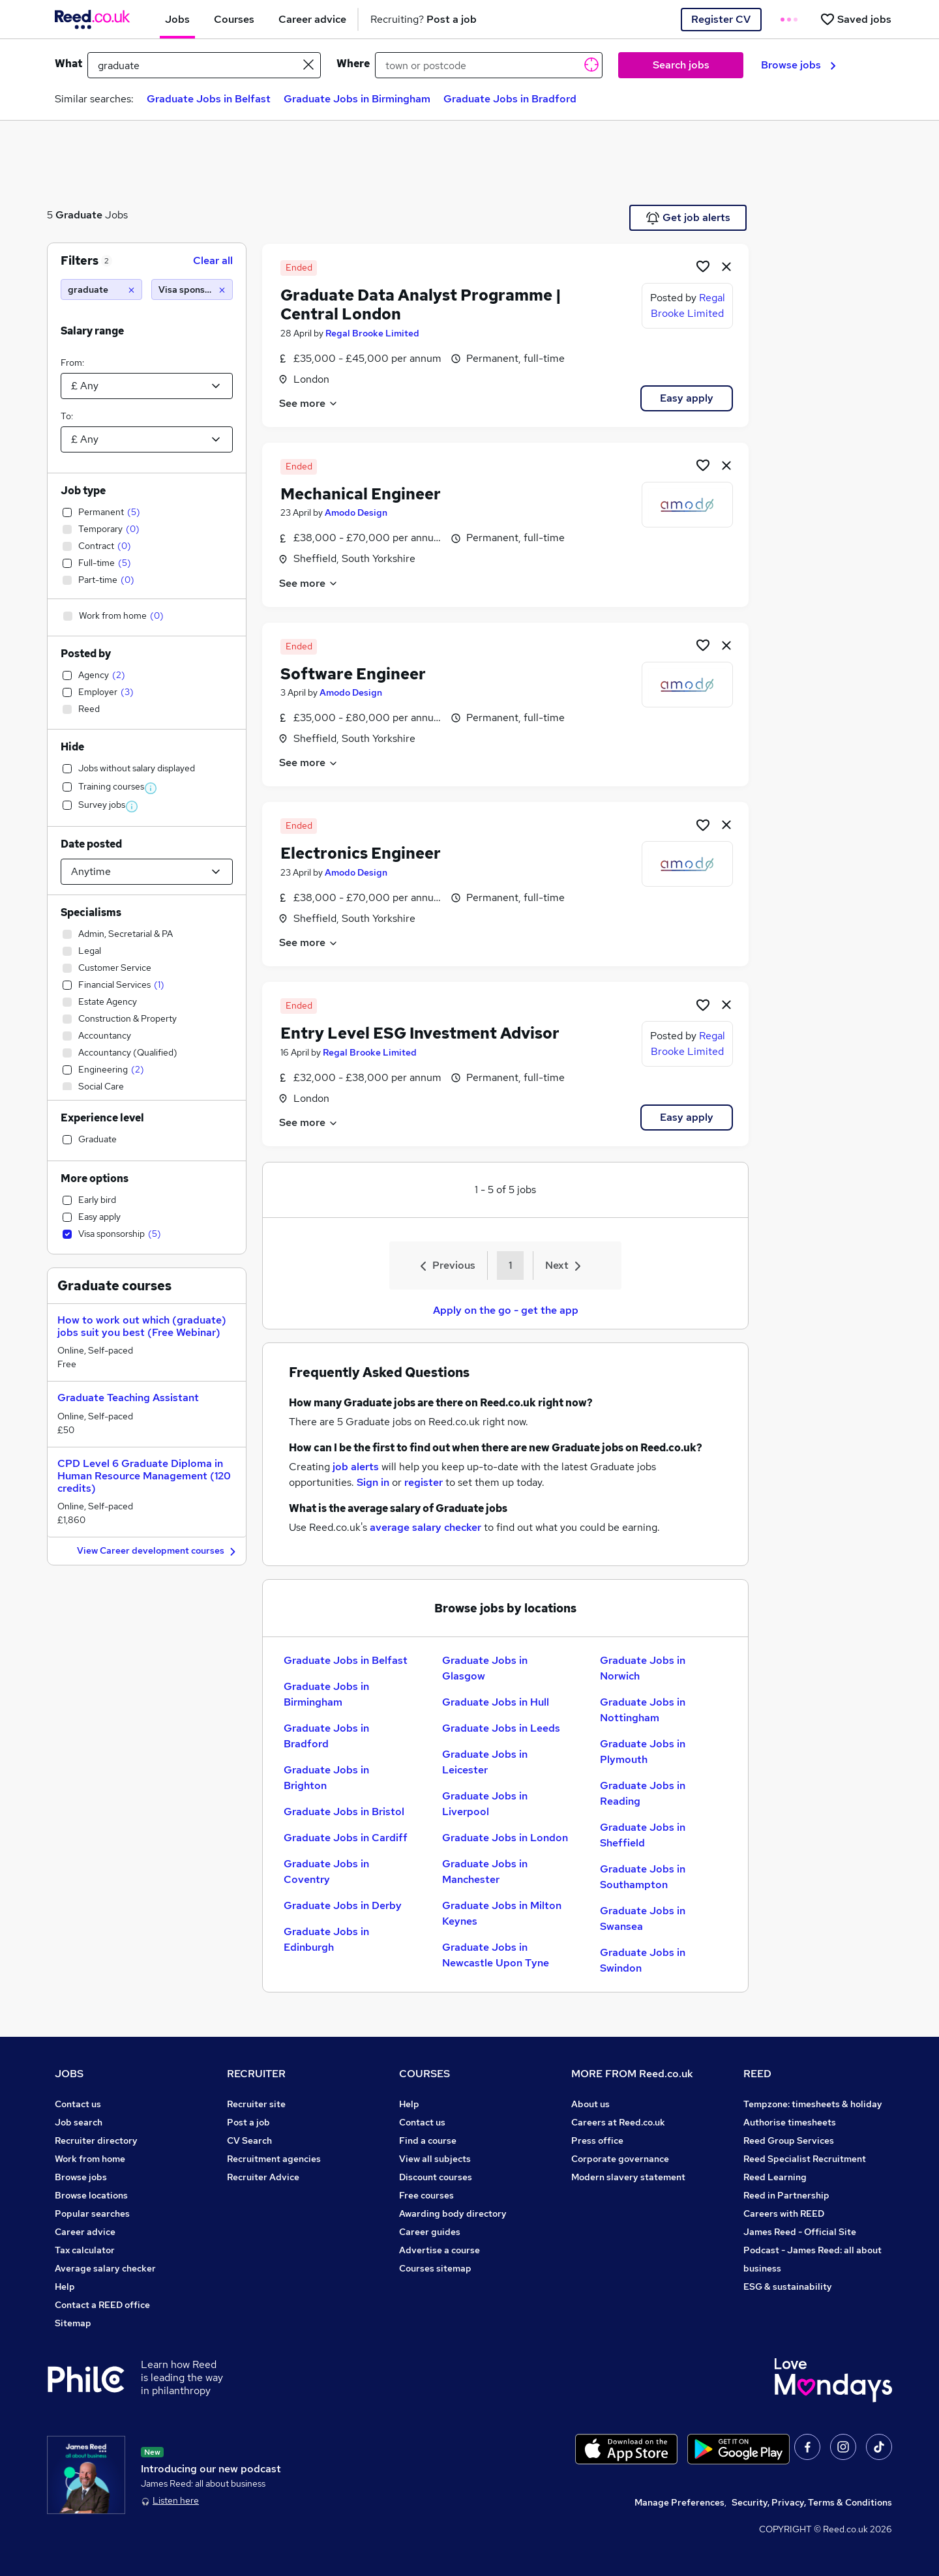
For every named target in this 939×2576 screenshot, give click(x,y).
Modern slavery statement (628, 2177)
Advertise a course (439, 2250)
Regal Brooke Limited (372, 333)
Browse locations (91, 2195)
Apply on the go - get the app (505, 1310)
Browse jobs (798, 65)
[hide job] (726, 266)
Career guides (429, 2232)
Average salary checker (105, 2268)
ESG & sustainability (787, 2286)
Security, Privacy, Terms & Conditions (812, 2502)
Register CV (721, 19)
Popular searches (92, 2213)
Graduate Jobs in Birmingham (357, 99)
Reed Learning (775, 2177)
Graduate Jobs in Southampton (642, 1876)
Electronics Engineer (360, 853)
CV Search (249, 2140)
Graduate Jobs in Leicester (485, 1762)
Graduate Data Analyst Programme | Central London (420, 304)
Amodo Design (356, 512)
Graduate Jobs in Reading (642, 1793)
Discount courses (435, 2177)
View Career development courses (158, 1551)
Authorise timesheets (789, 2122)
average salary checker (425, 1527)
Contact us (78, 2104)
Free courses (426, 2195)
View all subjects (435, 2159)
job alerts (356, 1466)
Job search (78, 2122)
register (423, 1482)
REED (757, 2073)
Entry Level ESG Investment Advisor (419, 1033)
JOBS (69, 2073)
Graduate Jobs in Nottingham (642, 1710)
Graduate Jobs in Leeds (501, 1728)
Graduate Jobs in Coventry (326, 1871)
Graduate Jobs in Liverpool (485, 1803)
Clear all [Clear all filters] (213, 260)
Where (353, 63)
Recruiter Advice (263, 2177)
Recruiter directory (96, 2140)
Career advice (85, 2232)
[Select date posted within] (147, 872)
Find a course (427, 2140)
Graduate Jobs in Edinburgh (326, 1939)
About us (590, 2104)
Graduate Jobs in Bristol (344, 1811)
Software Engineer (353, 674)
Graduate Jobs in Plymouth (642, 1751)
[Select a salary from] (147, 386)
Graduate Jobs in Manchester (485, 1871)
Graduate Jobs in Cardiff (346, 1837)
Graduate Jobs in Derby (343, 1905)
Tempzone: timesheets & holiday (812, 2104)
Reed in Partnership (786, 2195)
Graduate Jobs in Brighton (326, 1777)
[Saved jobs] (855, 19)
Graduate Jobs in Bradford (509, 99)
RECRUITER (256, 2073)
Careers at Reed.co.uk (618, 2122)
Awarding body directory (453, 2213)
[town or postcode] (489, 65)
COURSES (424, 2073)
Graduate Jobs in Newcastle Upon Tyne (495, 1955)
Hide (72, 747)
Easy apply (686, 398)
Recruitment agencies (274, 2159)
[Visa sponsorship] (192, 289)
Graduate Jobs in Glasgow (485, 1668)
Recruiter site (256, 2104)
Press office (597, 2140)
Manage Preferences (679, 2502)
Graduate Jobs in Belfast (209, 99)
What (68, 63)
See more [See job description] (308, 403)
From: (72, 362)
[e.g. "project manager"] (204, 65)
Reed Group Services (788, 2140)
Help (65, 2286)
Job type (83, 490)
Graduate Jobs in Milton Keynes (501, 1913)
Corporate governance (620, 2159)
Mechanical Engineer (360, 494)
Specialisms (91, 912)
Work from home (90, 2159)
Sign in (373, 1482)
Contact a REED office (102, 2305)
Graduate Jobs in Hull (495, 1702)
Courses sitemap (435, 2268)
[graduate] (101, 289)
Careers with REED (783, 2213)
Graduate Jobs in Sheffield (642, 1835)
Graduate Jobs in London (505, 1837)
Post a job (248, 2122)
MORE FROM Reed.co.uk (632, 2073)
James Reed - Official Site (799, 2232)
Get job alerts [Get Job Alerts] (688, 218)
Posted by (86, 653)
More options (94, 1178)
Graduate (78, 215)
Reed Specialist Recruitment (804, 2159)
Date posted (91, 844)
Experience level (102, 1118)
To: (67, 416)
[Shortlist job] (703, 266)
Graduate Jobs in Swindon (642, 1960)
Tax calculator (85, 2250)
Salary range (92, 331)
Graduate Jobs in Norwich (642, 1668)
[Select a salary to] (147, 439)
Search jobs (681, 65)
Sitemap (73, 2323)
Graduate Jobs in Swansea (642, 1918)
